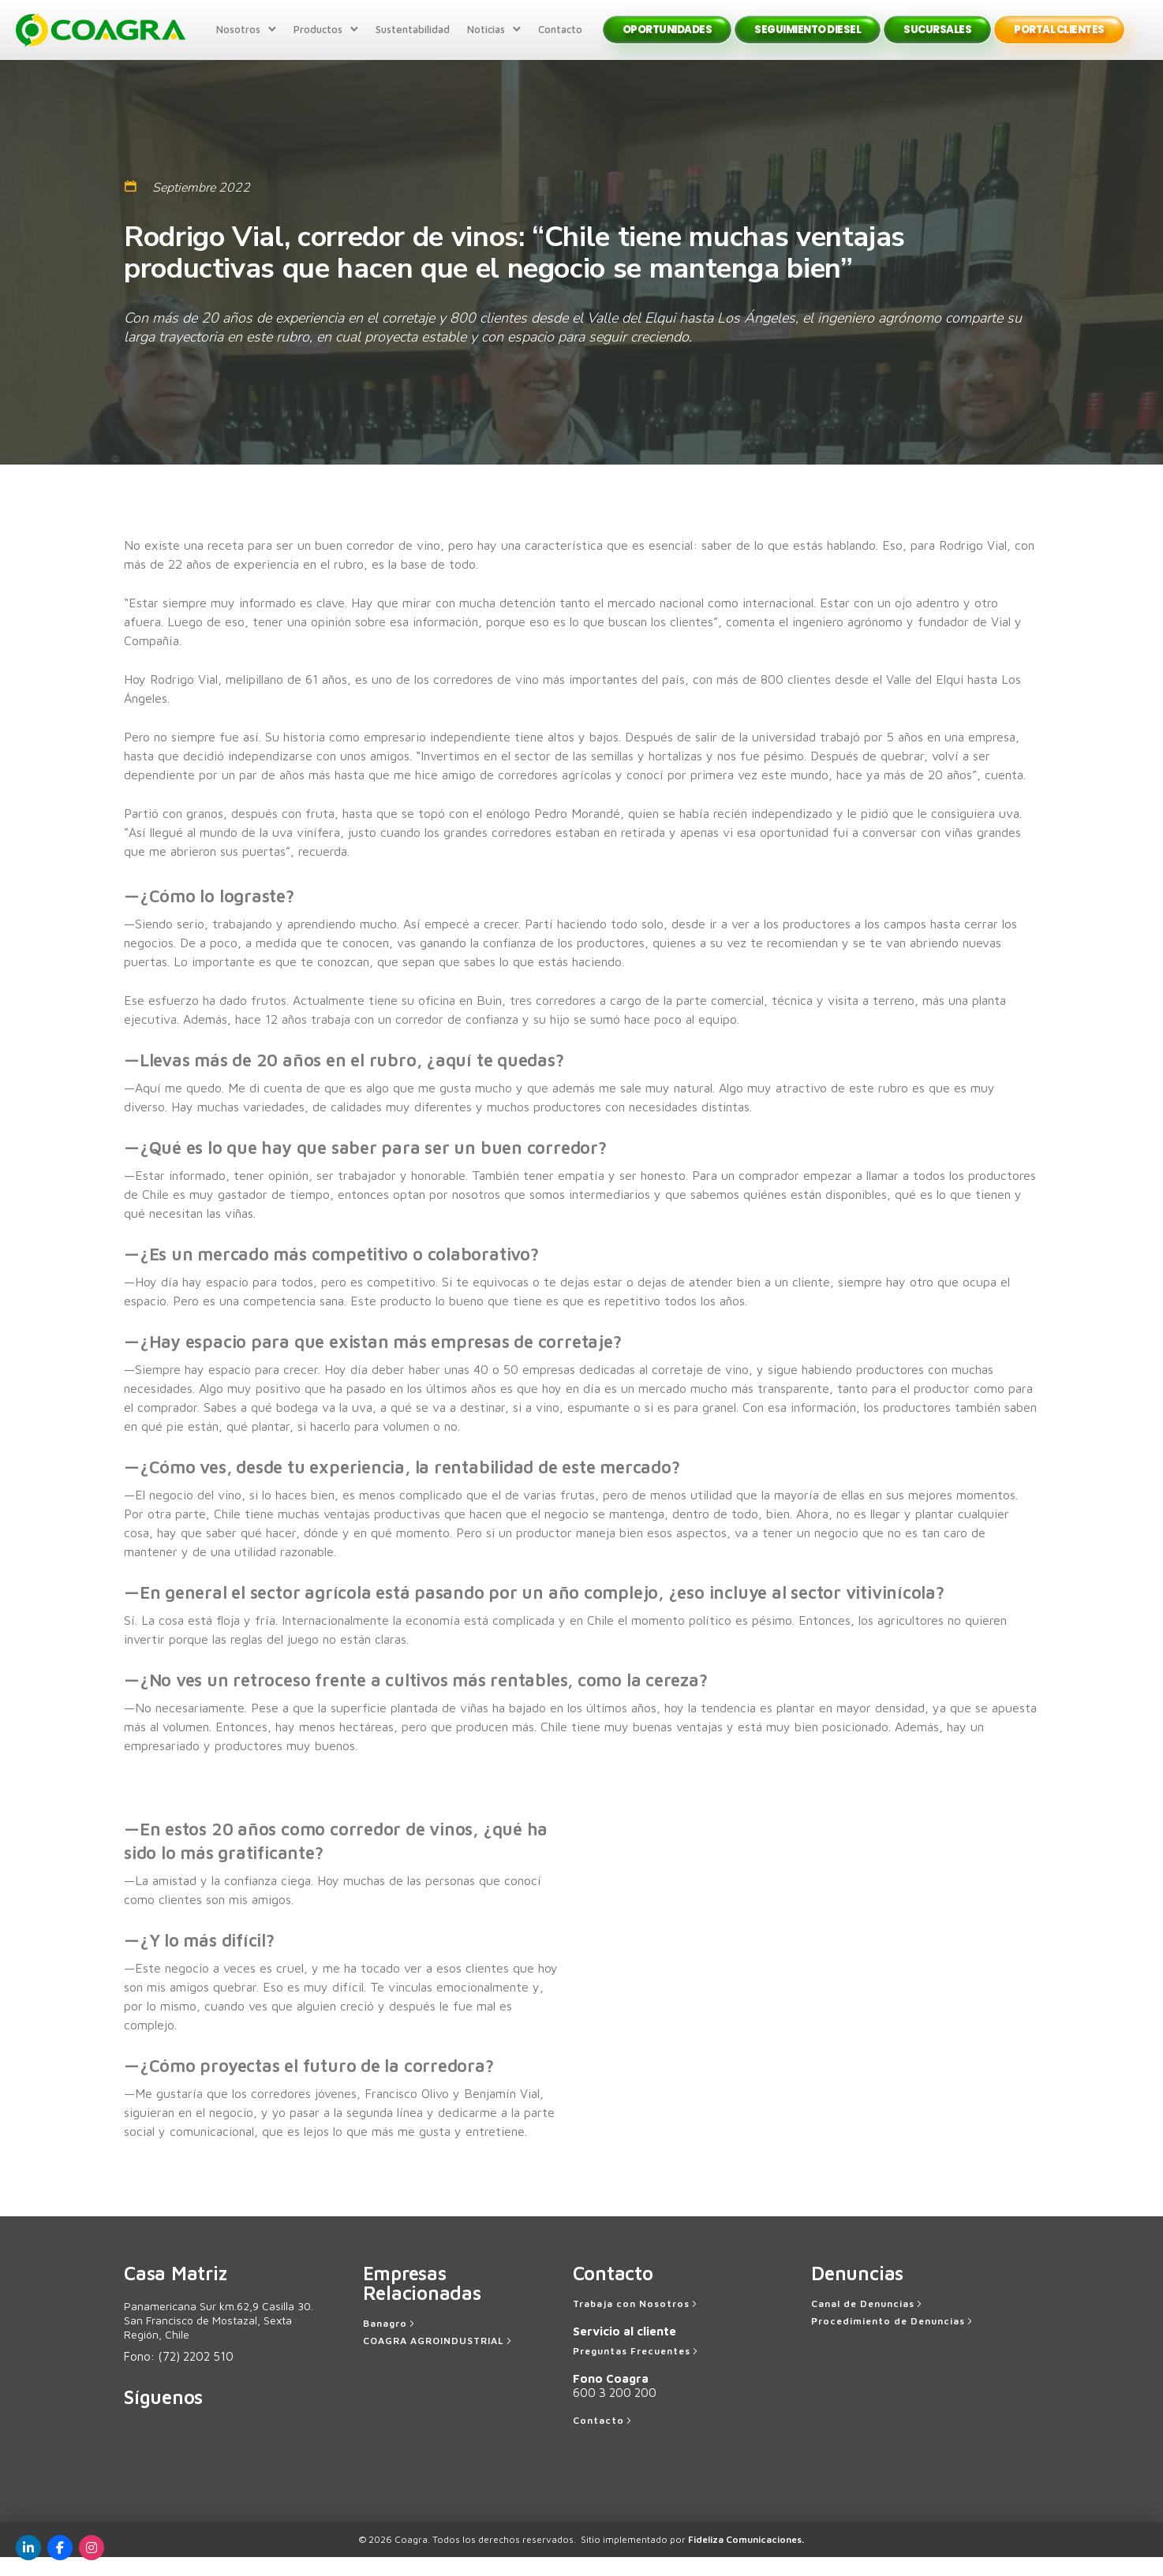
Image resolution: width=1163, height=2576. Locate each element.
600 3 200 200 (614, 2411)
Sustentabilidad (409, 38)
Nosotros (234, 38)
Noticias (482, 38)
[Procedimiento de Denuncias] (893, 2340)
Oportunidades (664, 39)
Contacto (556, 38)
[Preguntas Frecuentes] (637, 2370)
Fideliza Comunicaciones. (746, 2558)
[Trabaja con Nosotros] (636, 2323)
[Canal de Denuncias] (868, 2323)
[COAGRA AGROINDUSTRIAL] (438, 2360)
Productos (314, 38)
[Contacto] (603, 2439)
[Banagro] (390, 2342)
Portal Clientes (1056, 39)
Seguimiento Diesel (804, 39)
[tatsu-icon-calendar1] (130, 205)
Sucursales (934, 39)
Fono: (179, 2375)
